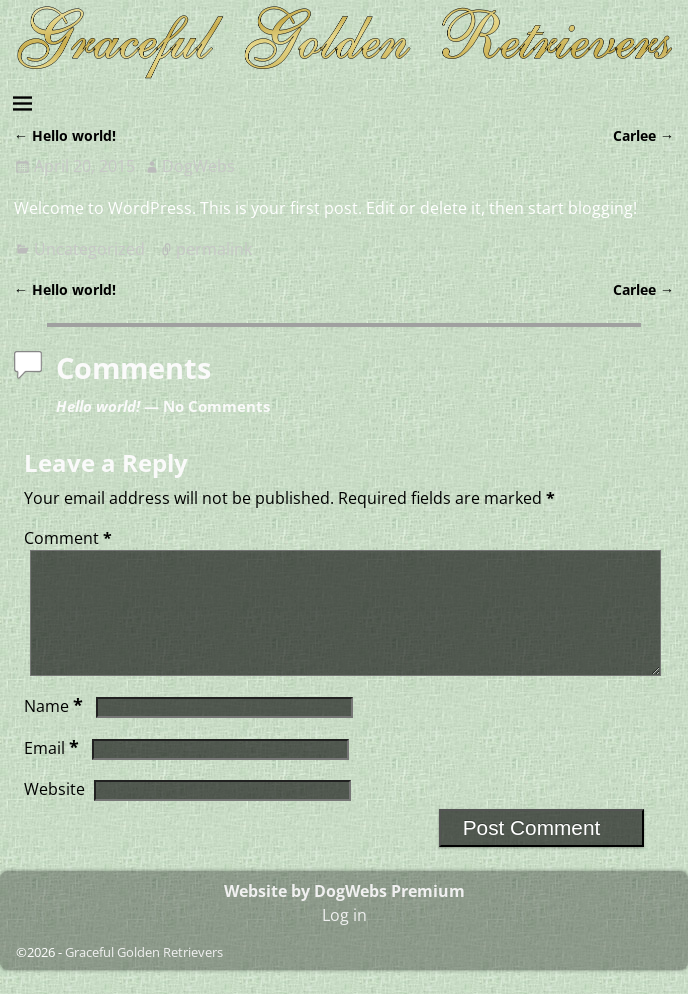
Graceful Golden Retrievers (144, 976)
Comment (70, 538)
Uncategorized (89, 249)
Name (55, 730)
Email (53, 772)
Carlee (643, 135)
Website (54, 813)
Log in (344, 939)
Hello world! (65, 135)
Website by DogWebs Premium (344, 915)
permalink (214, 249)
